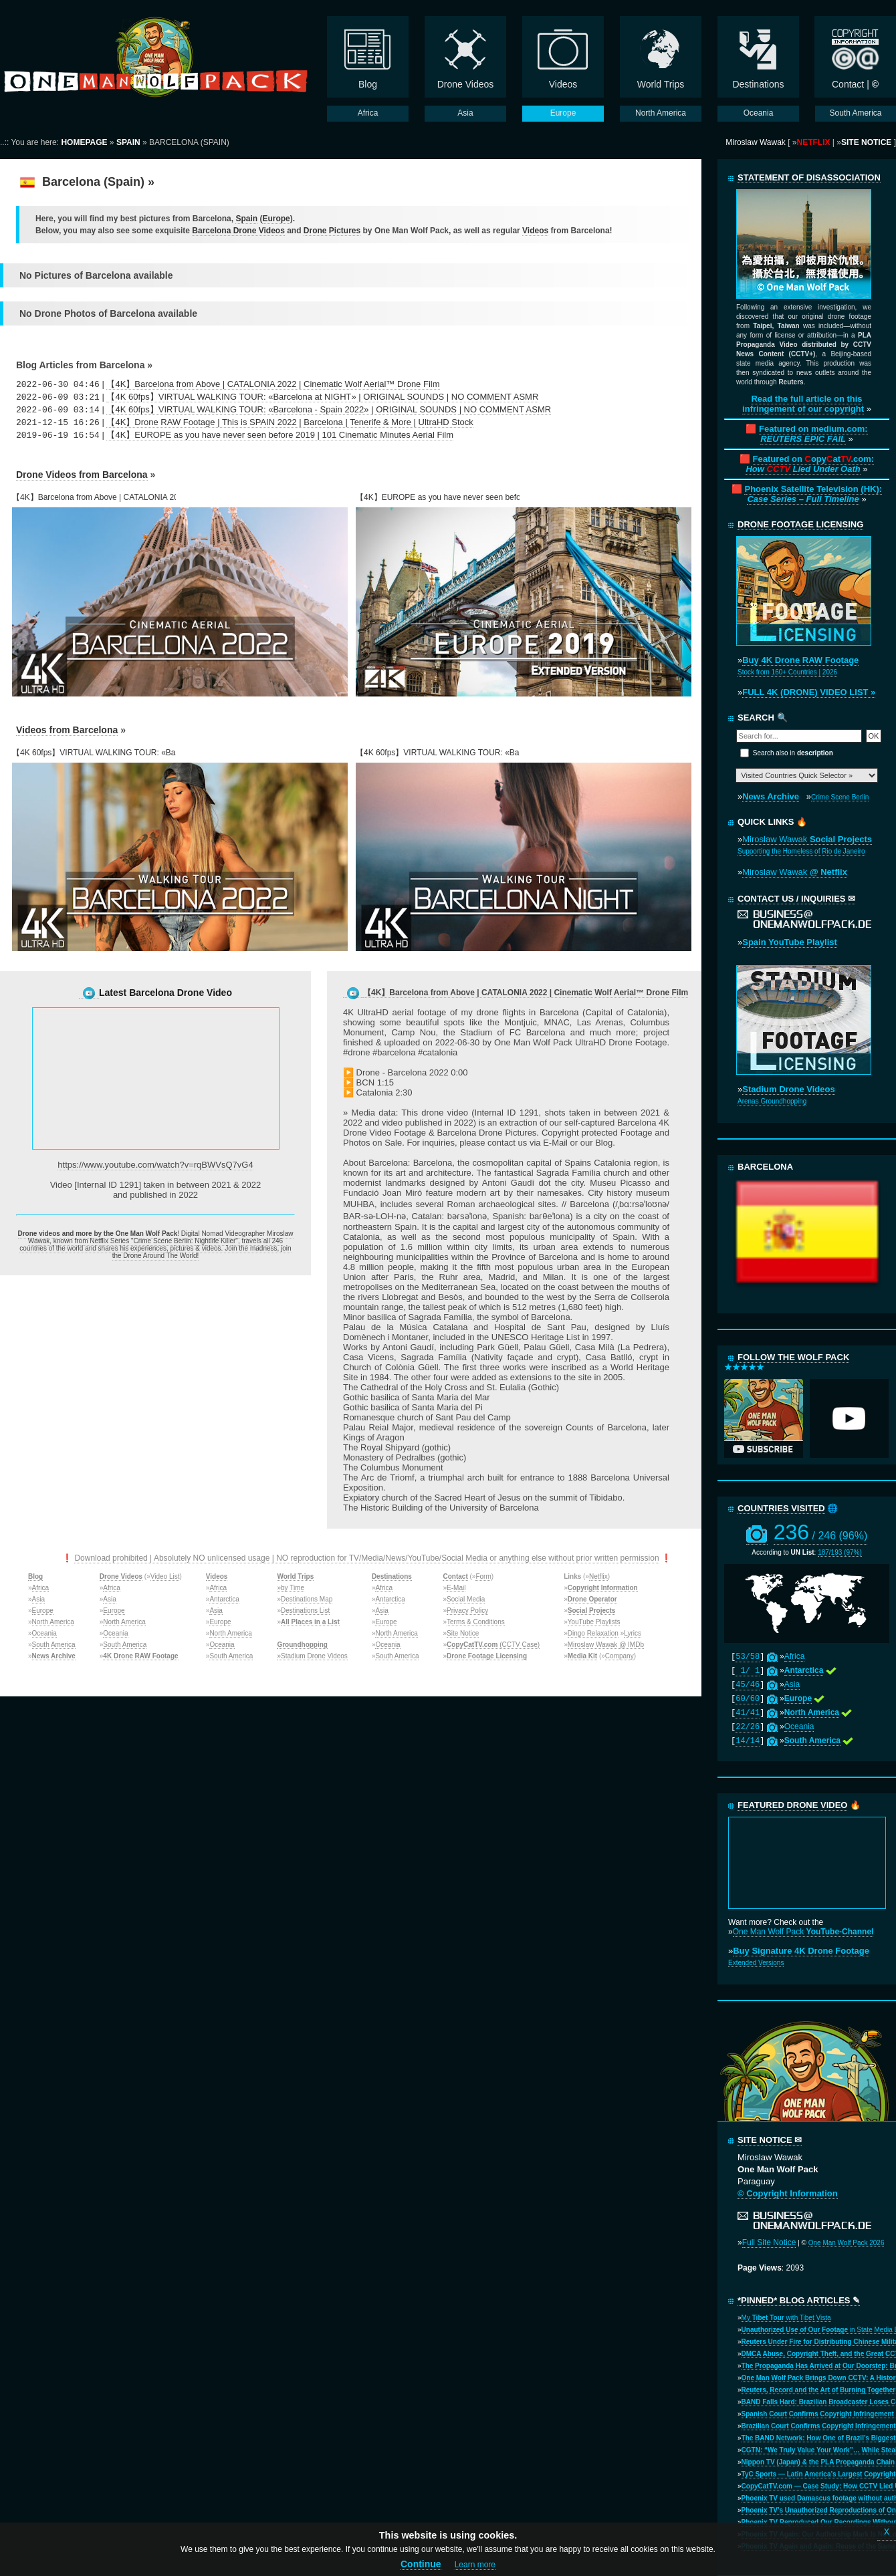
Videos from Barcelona (67, 730)
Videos (535, 230)
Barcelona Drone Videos (238, 230)
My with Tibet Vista (786, 2317)
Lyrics (632, 1633)
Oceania (44, 1633)
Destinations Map (306, 1599)
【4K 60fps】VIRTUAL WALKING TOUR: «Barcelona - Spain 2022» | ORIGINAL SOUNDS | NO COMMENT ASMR (328, 409)
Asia (38, 1599)
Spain (246, 218)
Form (483, 1576)
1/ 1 (748, 1671)
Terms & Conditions (476, 1622)
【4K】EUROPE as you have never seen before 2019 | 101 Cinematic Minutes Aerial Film (279, 435)
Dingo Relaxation (593, 1633)
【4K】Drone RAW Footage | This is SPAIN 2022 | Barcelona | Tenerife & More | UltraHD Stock (289, 422)
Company (619, 1656)
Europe (276, 218)
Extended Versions (756, 1962)
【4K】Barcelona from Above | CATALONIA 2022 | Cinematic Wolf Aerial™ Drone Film (272, 384)
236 (821, 1532)
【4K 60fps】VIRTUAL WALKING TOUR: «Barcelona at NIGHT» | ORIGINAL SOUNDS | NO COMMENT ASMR (322, 397)
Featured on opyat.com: (810, 464)
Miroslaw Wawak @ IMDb (606, 1644)
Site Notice (463, 1633)
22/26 (748, 1727)
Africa (40, 1587)
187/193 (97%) (840, 1552)
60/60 (748, 1699)
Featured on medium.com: (813, 434)
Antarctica (224, 1599)
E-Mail (456, 1587)
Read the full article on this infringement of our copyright (803, 404)
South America (54, 1644)
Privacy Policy (467, 1610)
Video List (165, 1576)
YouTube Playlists (594, 1622)
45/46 (748, 1685)
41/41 (748, 1713)
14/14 (748, 1741)
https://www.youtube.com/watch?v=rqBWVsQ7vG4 (155, 1165)
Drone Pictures (332, 230)
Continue (421, 2564)
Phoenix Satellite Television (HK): (813, 494)
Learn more (475, 2564)
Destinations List (305, 1610)
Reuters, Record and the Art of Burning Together (819, 2390)
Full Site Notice (769, 2242)
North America (53, 1622)
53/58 (748, 1657)
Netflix (598, 1576)
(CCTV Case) (493, 1644)
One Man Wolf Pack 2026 (846, 2242)
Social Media (466, 1599)
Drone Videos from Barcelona (82, 474)
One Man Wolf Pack (803, 1931)
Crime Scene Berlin (840, 797)
